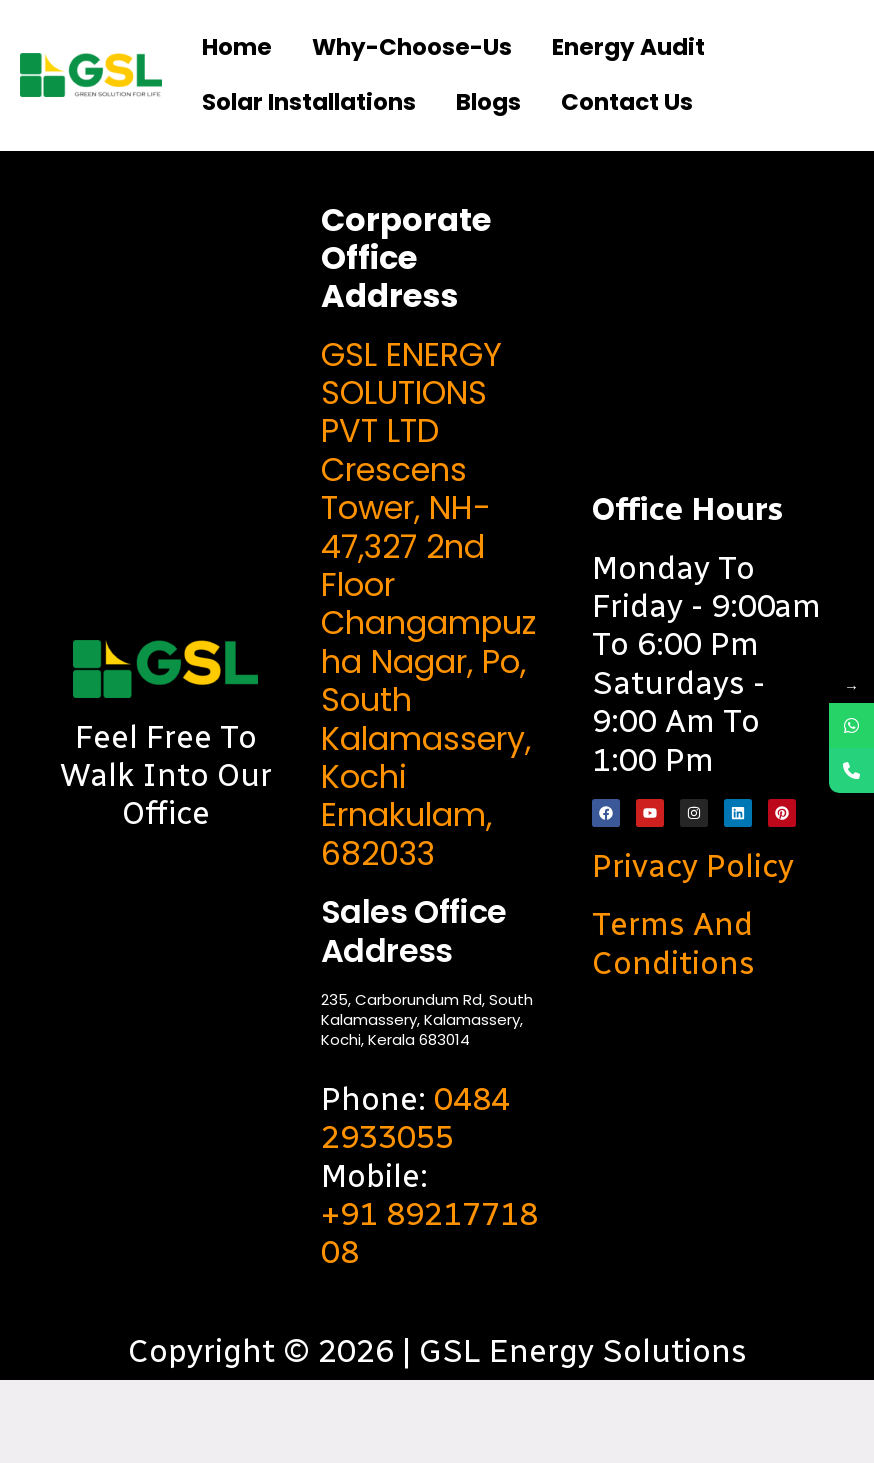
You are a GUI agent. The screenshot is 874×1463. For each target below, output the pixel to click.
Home (251, 51)
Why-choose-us (480, 51)
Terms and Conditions (673, 1026)
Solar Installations (605, 115)
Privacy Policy (693, 949)
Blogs (248, 180)
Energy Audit (308, 115)
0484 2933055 (415, 1201)
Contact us (425, 180)
